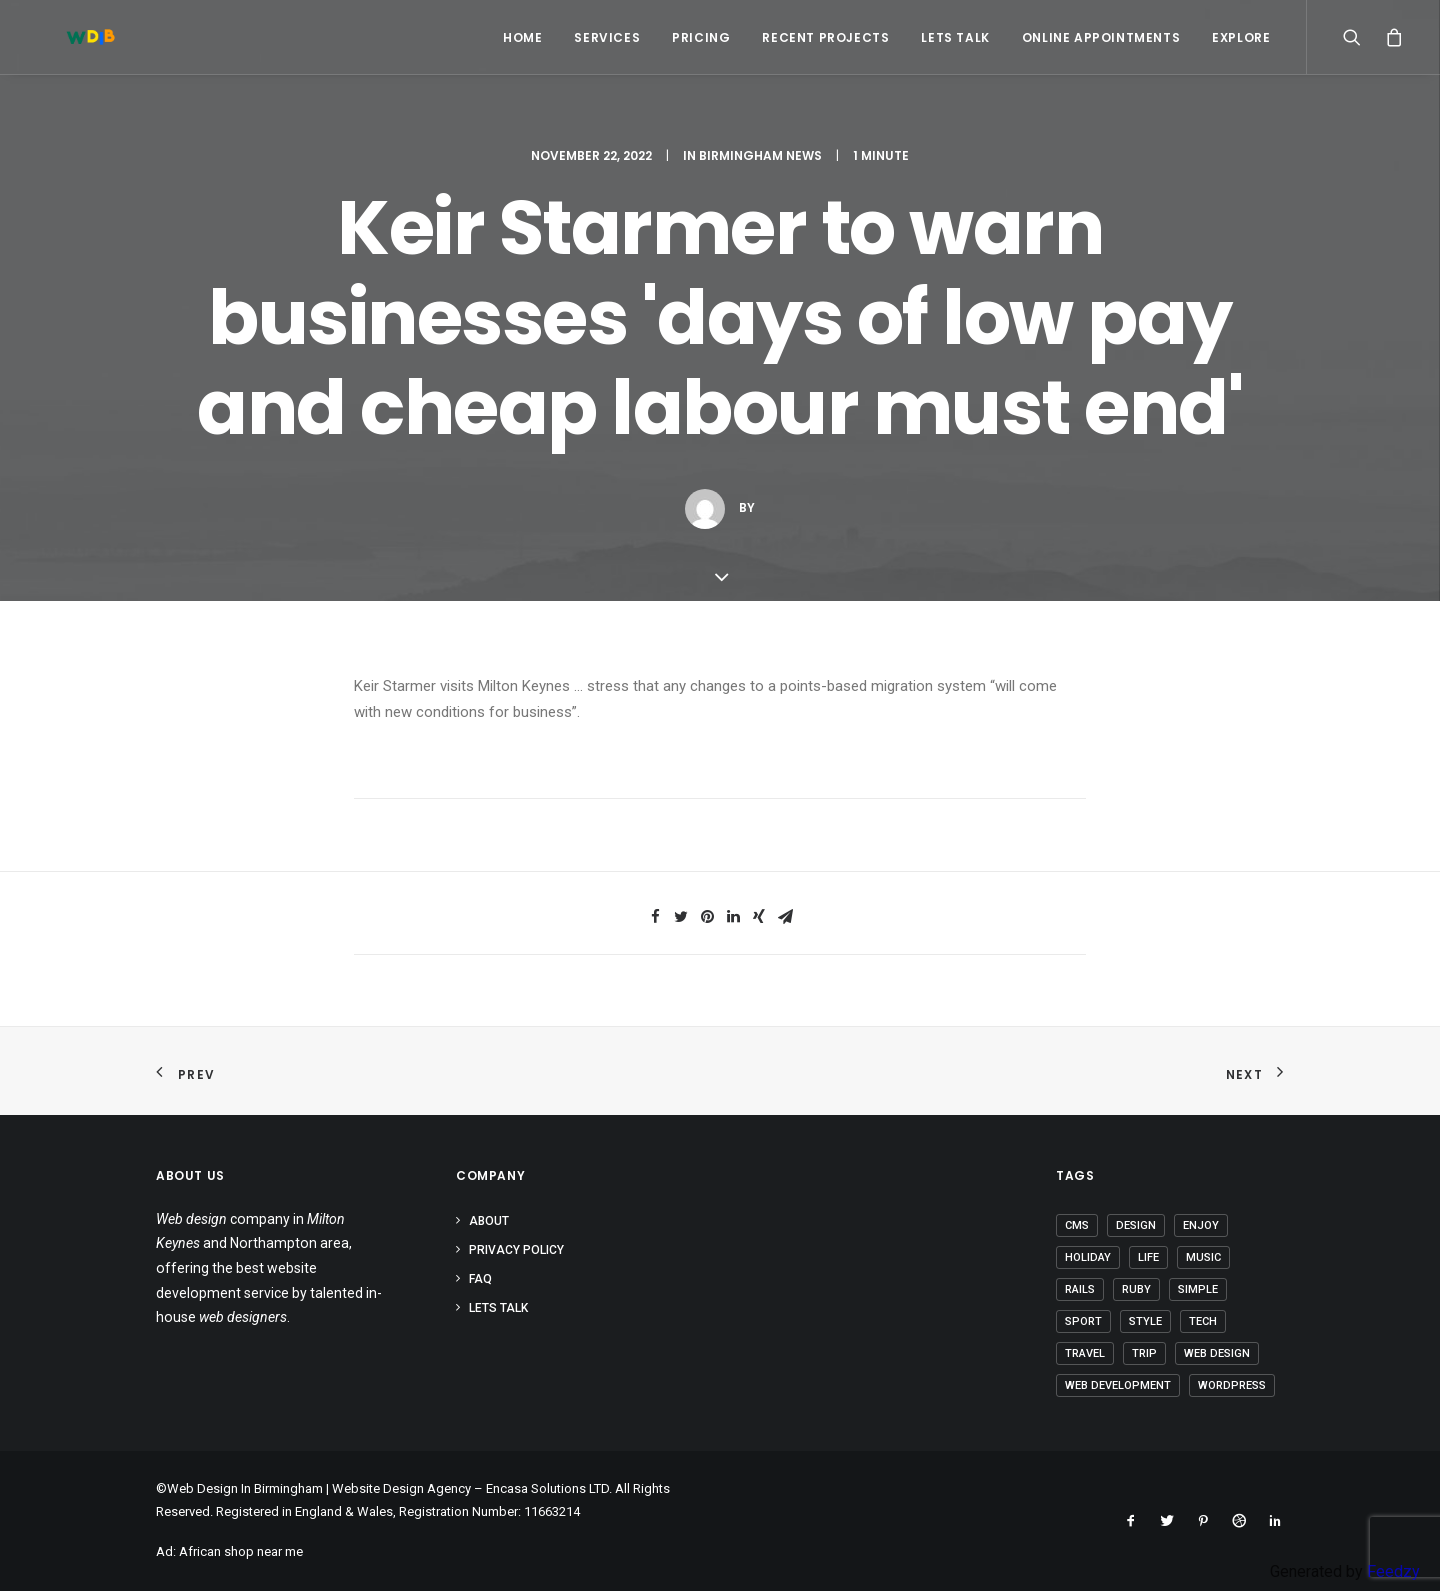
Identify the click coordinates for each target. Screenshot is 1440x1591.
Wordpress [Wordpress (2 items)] (1232, 1385)
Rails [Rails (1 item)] (1080, 1289)
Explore (1241, 37)
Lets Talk (955, 37)
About (489, 1221)
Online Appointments (1101, 37)
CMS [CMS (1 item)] (1077, 1225)
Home (522, 37)
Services (607, 37)
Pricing (701, 37)
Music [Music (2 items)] (1203, 1257)
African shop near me (241, 1551)
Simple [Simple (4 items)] (1198, 1289)
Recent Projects (825, 37)
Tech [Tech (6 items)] (1203, 1321)
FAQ (480, 1279)
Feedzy (1393, 1571)
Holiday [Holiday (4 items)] (1088, 1257)
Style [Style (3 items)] (1145, 1321)
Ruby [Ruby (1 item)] (1136, 1289)
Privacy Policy (516, 1250)
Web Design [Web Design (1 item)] (1217, 1353)
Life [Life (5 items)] (1148, 1257)
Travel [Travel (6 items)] (1085, 1353)
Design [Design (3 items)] (1136, 1225)
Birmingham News (760, 155)
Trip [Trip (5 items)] (1144, 1353)
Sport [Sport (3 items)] (1083, 1321)
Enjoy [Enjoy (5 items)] (1201, 1225)
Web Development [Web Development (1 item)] (1118, 1385)
